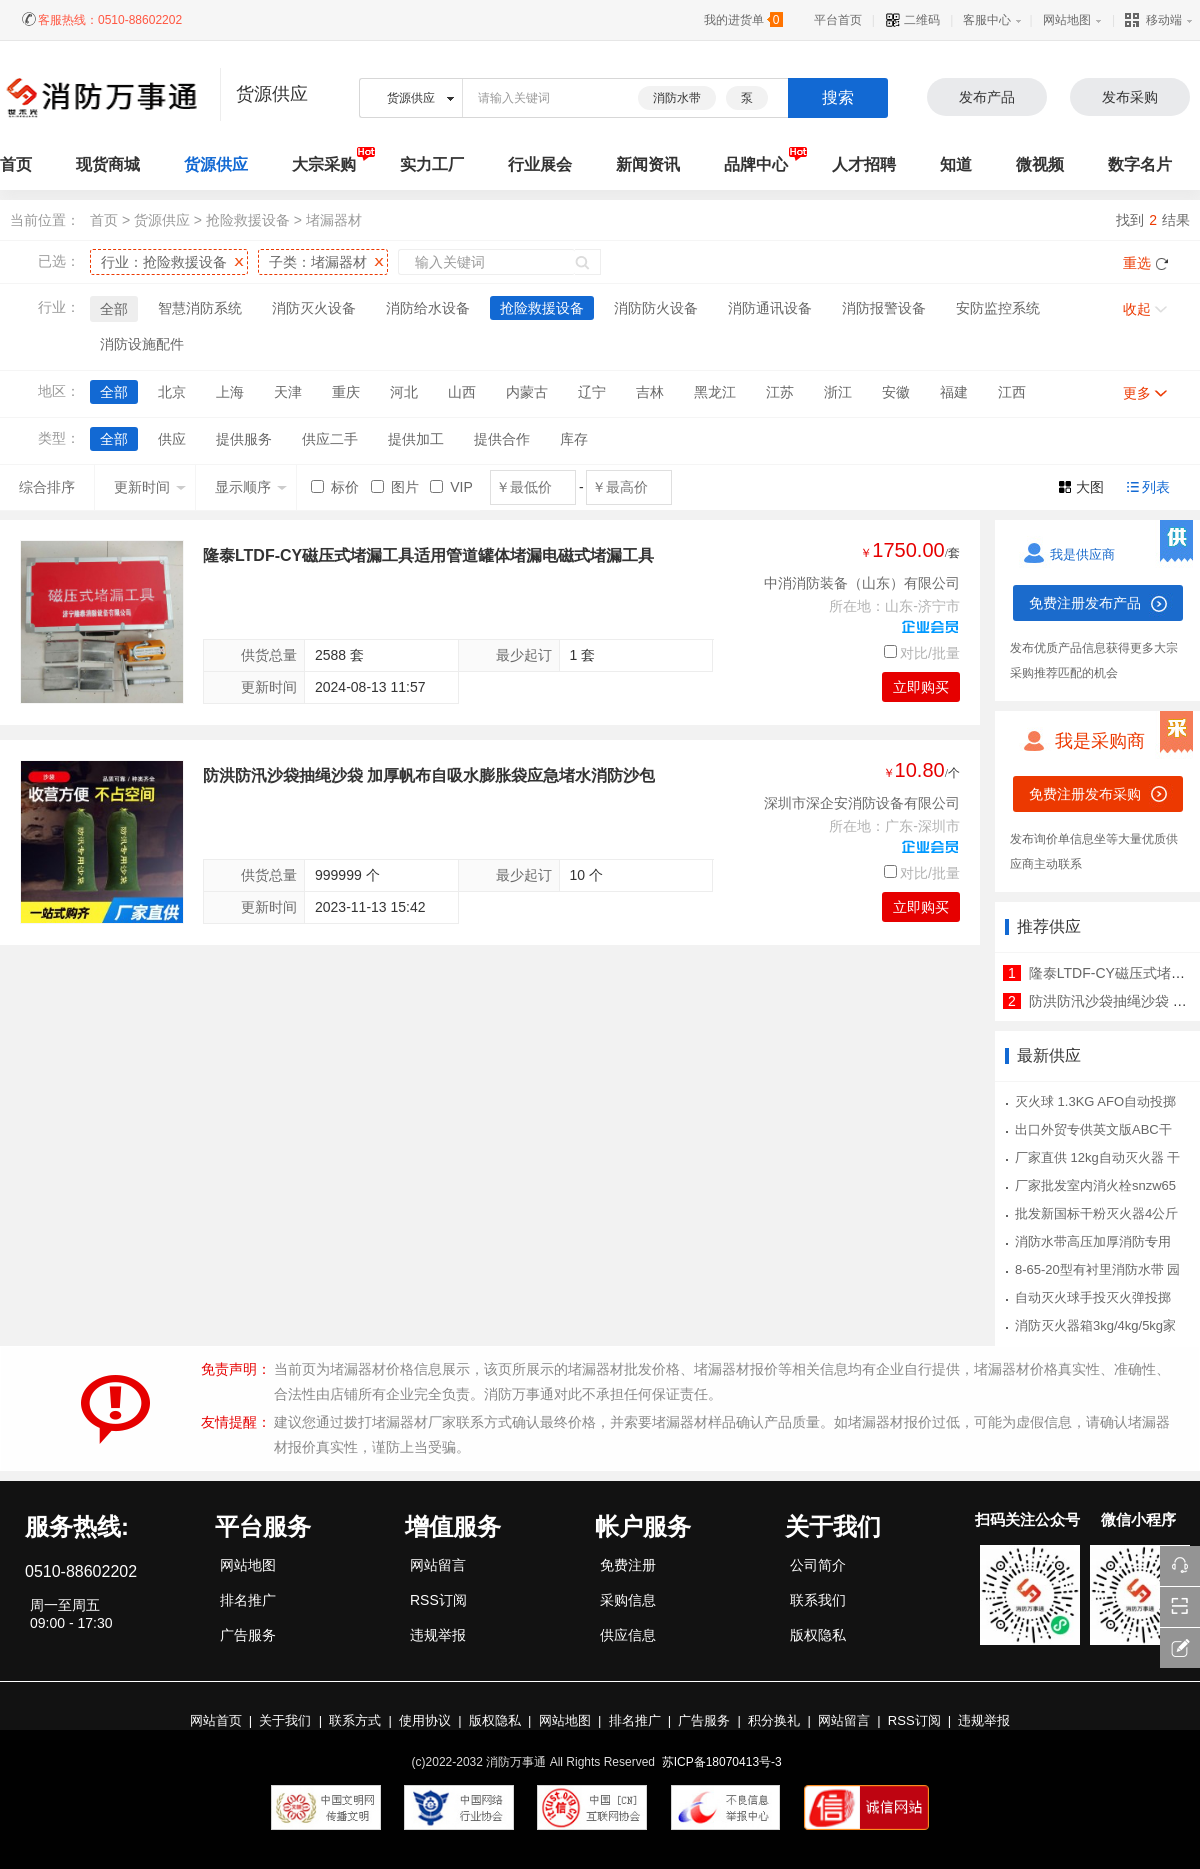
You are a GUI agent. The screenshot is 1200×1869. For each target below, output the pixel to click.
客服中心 (987, 20)
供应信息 (628, 1635)
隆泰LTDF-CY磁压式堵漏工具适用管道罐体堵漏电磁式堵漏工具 (428, 555)
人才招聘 (864, 164)
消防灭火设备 (314, 308)
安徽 (896, 392)
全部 (114, 309)
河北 (404, 392)
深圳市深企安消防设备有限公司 (862, 803)
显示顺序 (251, 487)
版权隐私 (818, 1635)
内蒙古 (527, 392)
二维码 (912, 20)
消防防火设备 (656, 308)
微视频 (1040, 164)
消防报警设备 (884, 308)
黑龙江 (715, 392)
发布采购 (1130, 97)
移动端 (1153, 20)
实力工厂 (432, 164)
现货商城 (108, 164)
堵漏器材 (334, 220)
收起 (1137, 309)
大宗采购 (324, 164)
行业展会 (540, 164)
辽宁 (592, 392)
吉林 (650, 392)
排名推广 (248, 1600)
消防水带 (677, 98)
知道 (956, 164)
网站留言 (438, 1565)
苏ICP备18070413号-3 (722, 1762)
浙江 (838, 392)
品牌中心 (756, 164)
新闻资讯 (648, 164)
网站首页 (216, 1720)
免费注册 (628, 1565)
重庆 (346, 392)
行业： (164, 262)
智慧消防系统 (200, 308)
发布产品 (987, 97)
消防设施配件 (142, 344)
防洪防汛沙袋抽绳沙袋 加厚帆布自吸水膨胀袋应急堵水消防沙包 (429, 775)
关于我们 (285, 1720)
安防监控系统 (998, 308)
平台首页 (838, 20)
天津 (288, 392)
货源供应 (216, 164)
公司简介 (818, 1565)
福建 (954, 392)
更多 (1137, 393)
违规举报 (438, 1635)
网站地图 (1067, 20)
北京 (172, 392)
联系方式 (355, 1720)
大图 (1090, 487)
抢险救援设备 (248, 220)
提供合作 (502, 439)
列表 (1156, 487)
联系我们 (818, 1600)
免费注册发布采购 (1085, 794)
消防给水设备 (428, 308)
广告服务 (248, 1635)
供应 (172, 439)
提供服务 (244, 439)
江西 (1012, 392)
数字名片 (1140, 164)
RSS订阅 (438, 1600)
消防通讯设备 (770, 308)
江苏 (780, 392)
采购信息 (628, 1600)
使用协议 (425, 1720)
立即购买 (921, 687)
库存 (574, 439)
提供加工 (416, 439)
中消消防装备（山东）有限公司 (862, 583)
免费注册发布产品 (1085, 603)
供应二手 (330, 439)
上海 (230, 392)
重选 (1137, 263)
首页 (104, 220)
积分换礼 (774, 1720)
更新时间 (150, 487)
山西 (462, 392)
